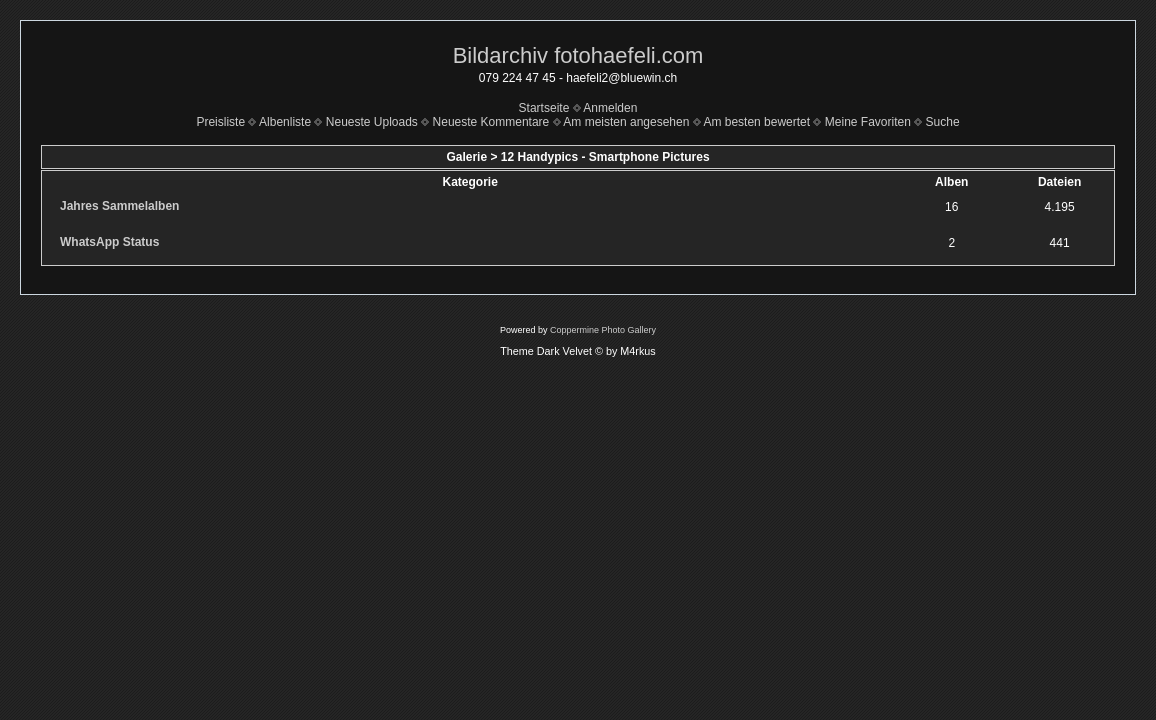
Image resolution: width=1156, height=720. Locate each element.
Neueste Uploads (372, 122)
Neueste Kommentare (491, 122)
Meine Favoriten (868, 122)
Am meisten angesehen (626, 122)
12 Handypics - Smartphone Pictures (605, 157)
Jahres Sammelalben (119, 206)
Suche (943, 122)
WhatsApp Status (109, 242)
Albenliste (285, 122)
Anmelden (610, 108)
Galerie (466, 157)
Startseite (544, 108)
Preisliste (220, 122)
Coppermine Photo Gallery (603, 330)
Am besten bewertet (756, 122)
